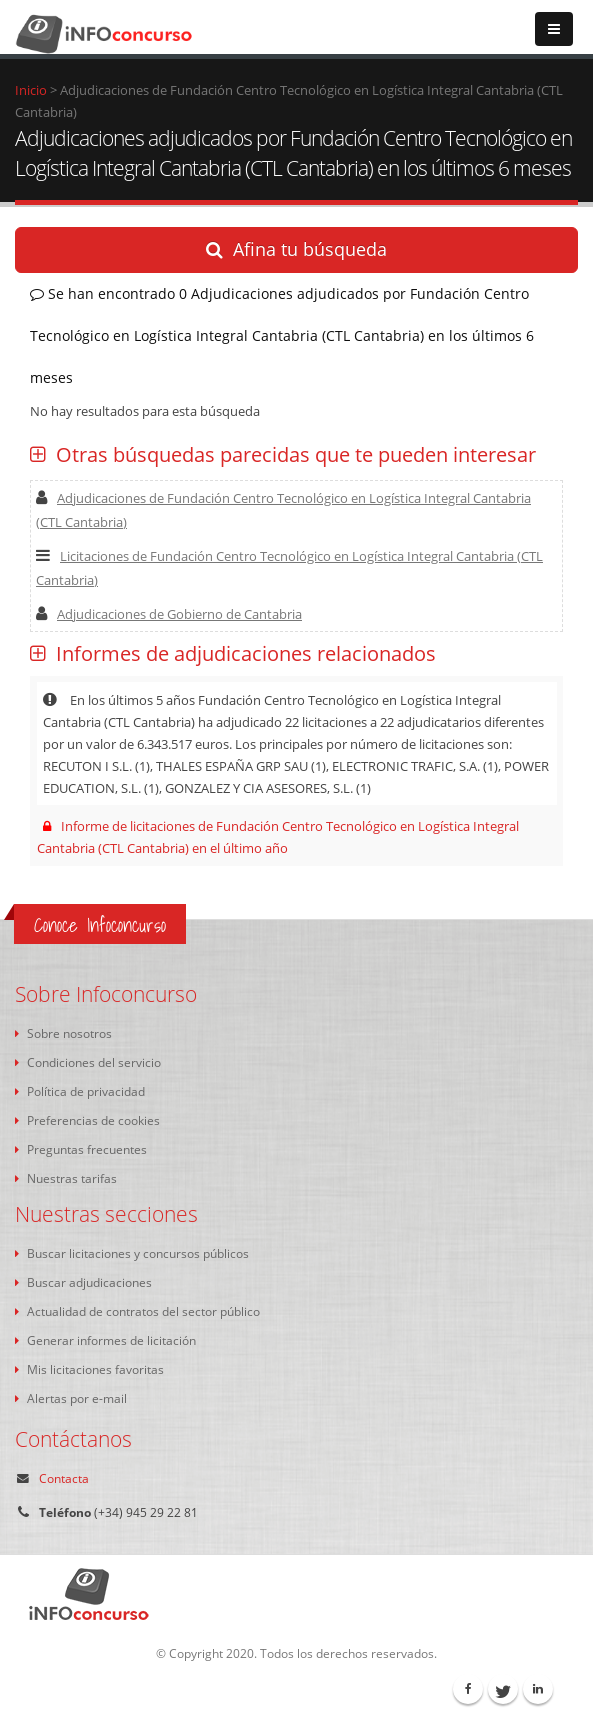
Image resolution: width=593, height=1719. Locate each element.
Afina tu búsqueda (296, 249)
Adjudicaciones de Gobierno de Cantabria (169, 614)
